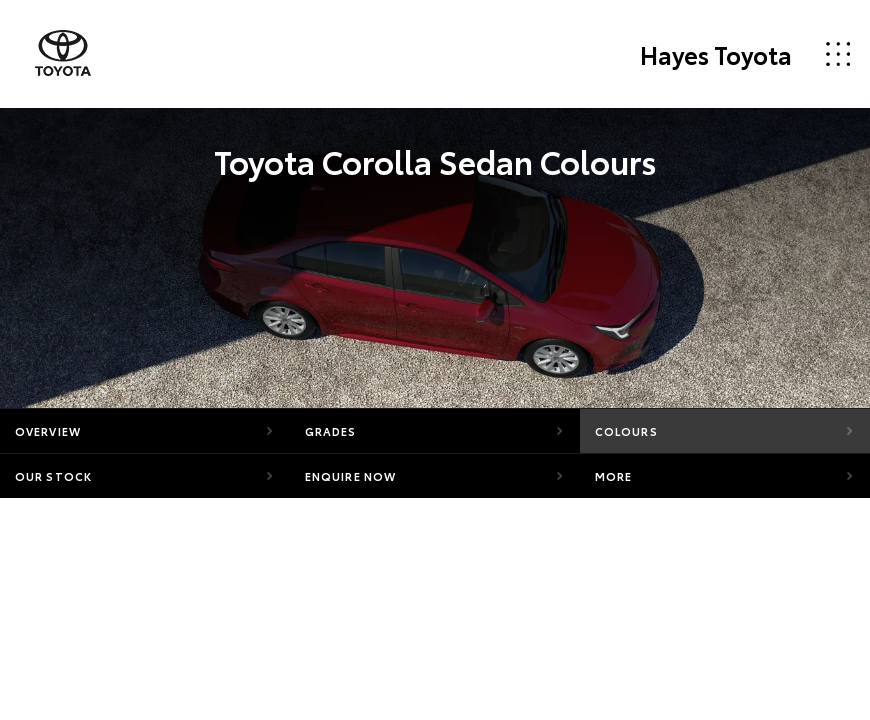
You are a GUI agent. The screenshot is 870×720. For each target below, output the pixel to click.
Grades (331, 431)
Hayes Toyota (716, 54)
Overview (48, 431)
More (613, 476)
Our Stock (53, 476)
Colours (626, 431)
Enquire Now (350, 476)
